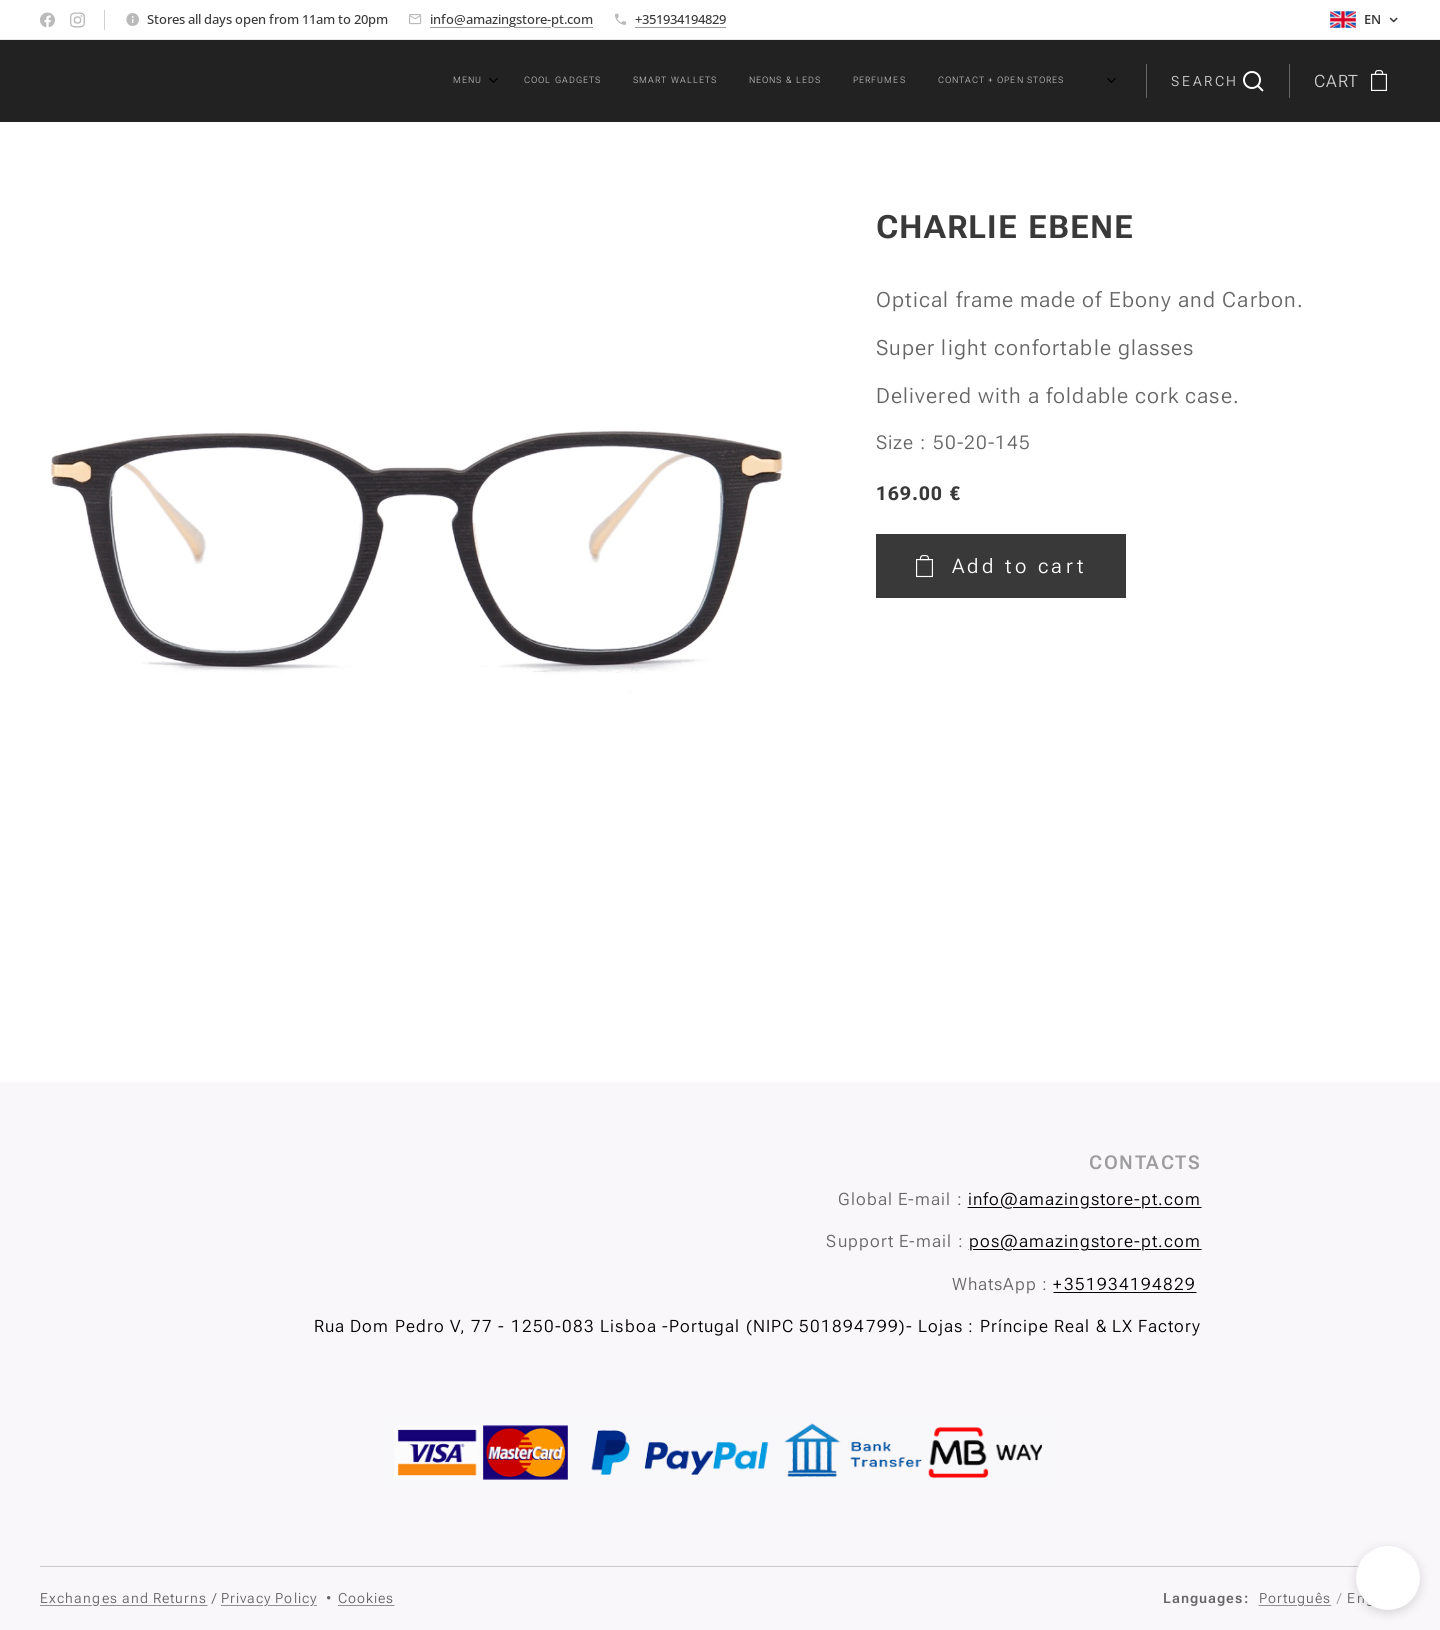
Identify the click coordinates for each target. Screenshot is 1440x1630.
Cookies (366, 1598)
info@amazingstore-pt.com (511, 19)
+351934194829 (680, 19)
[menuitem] (833, 81)
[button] (1217, 81)
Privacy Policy (269, 1598)
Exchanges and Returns (124, 1598)
